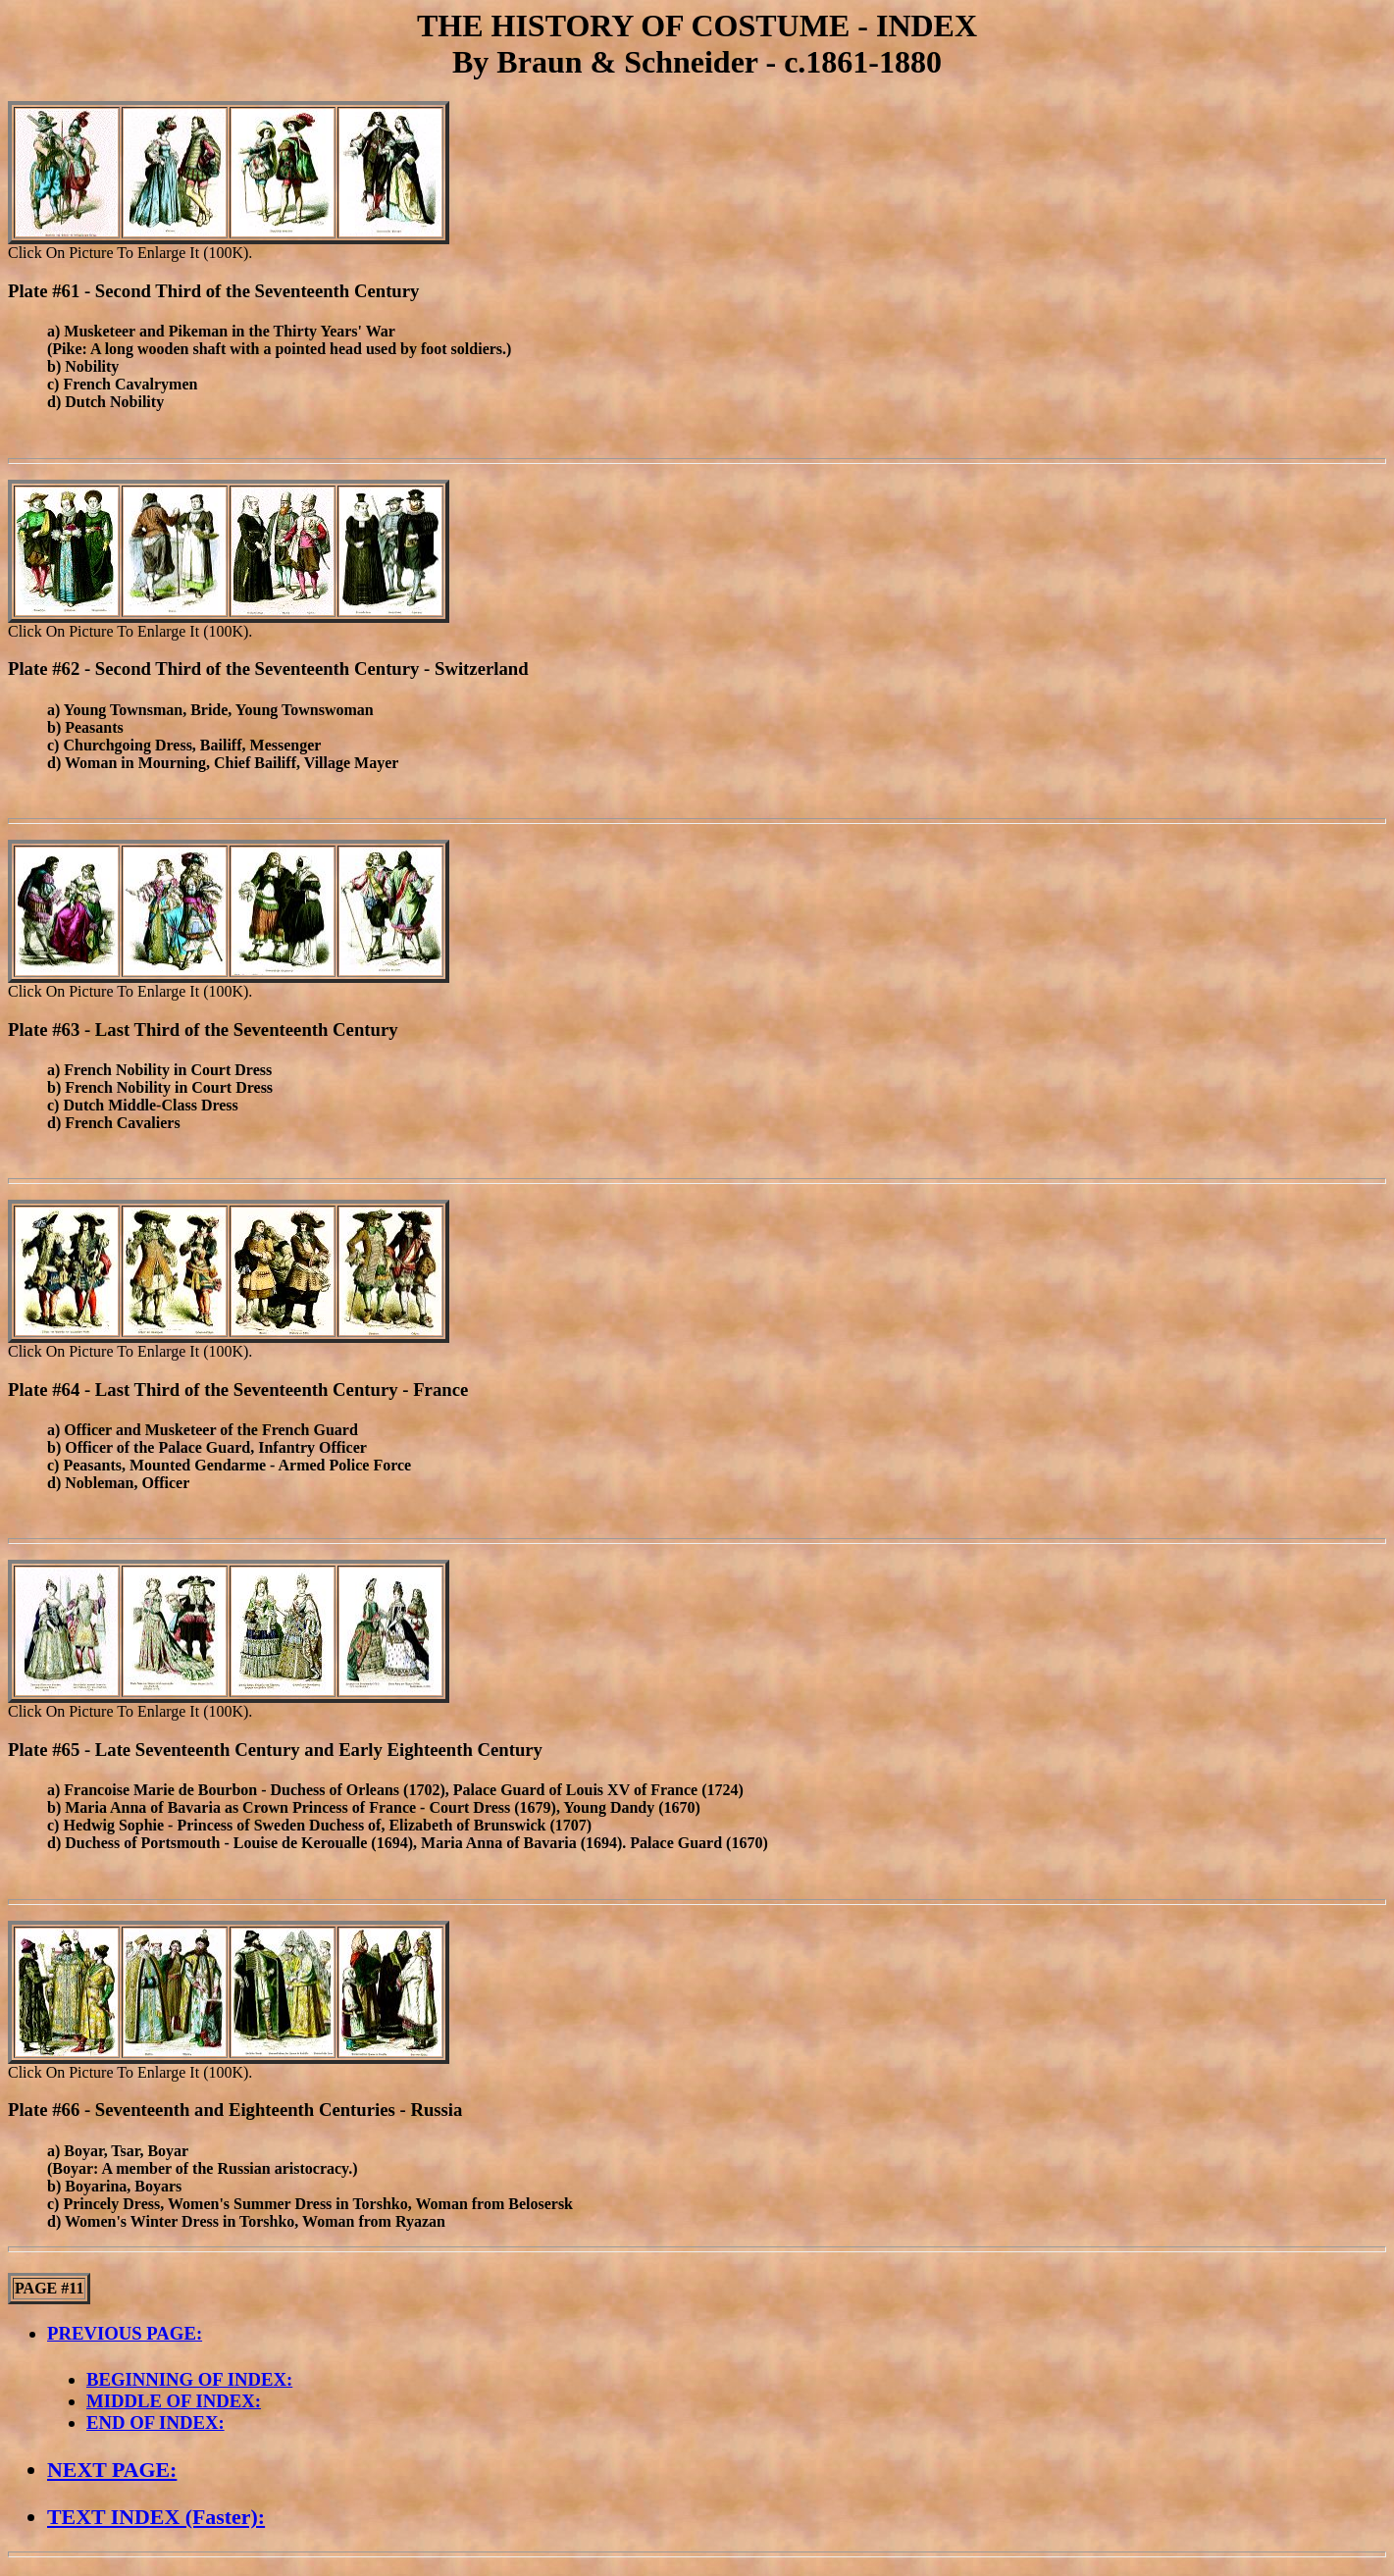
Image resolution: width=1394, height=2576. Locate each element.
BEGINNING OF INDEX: (189, 2379)
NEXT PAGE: (112, 2469)
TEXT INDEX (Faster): (156, 2516)
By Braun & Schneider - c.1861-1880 (697, 61)
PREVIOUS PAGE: (124, 2333)
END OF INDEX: (155, 2422)
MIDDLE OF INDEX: (173, 2401)
